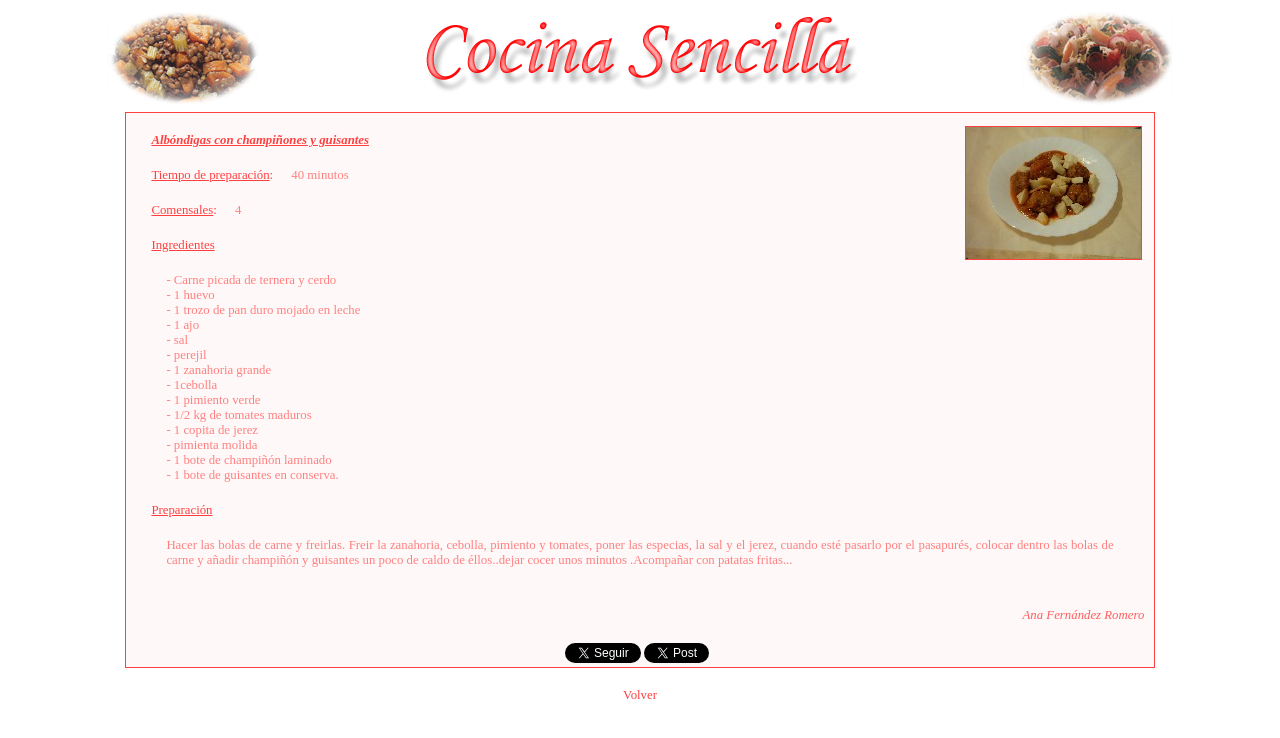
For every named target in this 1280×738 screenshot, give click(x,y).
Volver (640, 695)
